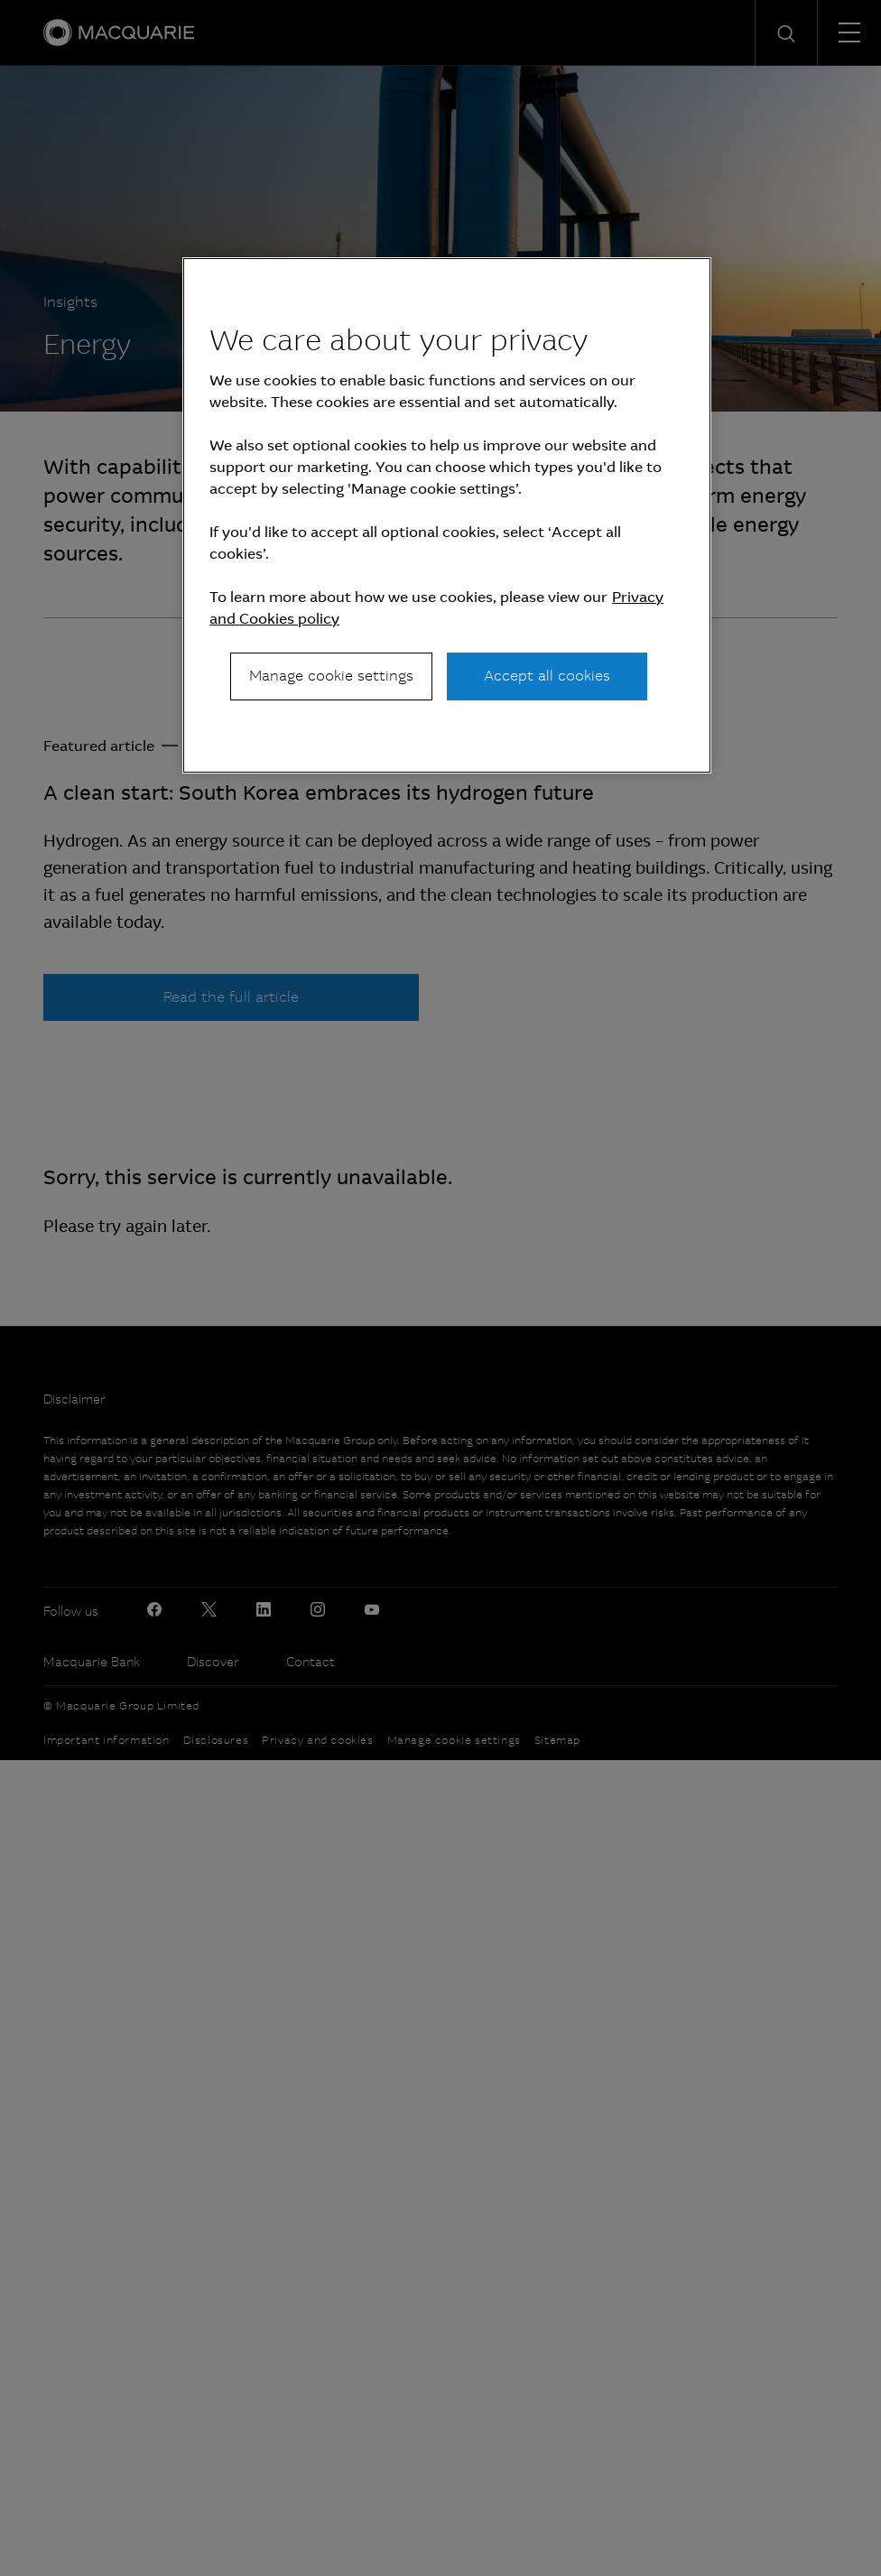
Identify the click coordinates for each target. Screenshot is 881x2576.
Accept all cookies (547, 675)
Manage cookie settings (331, 675)
